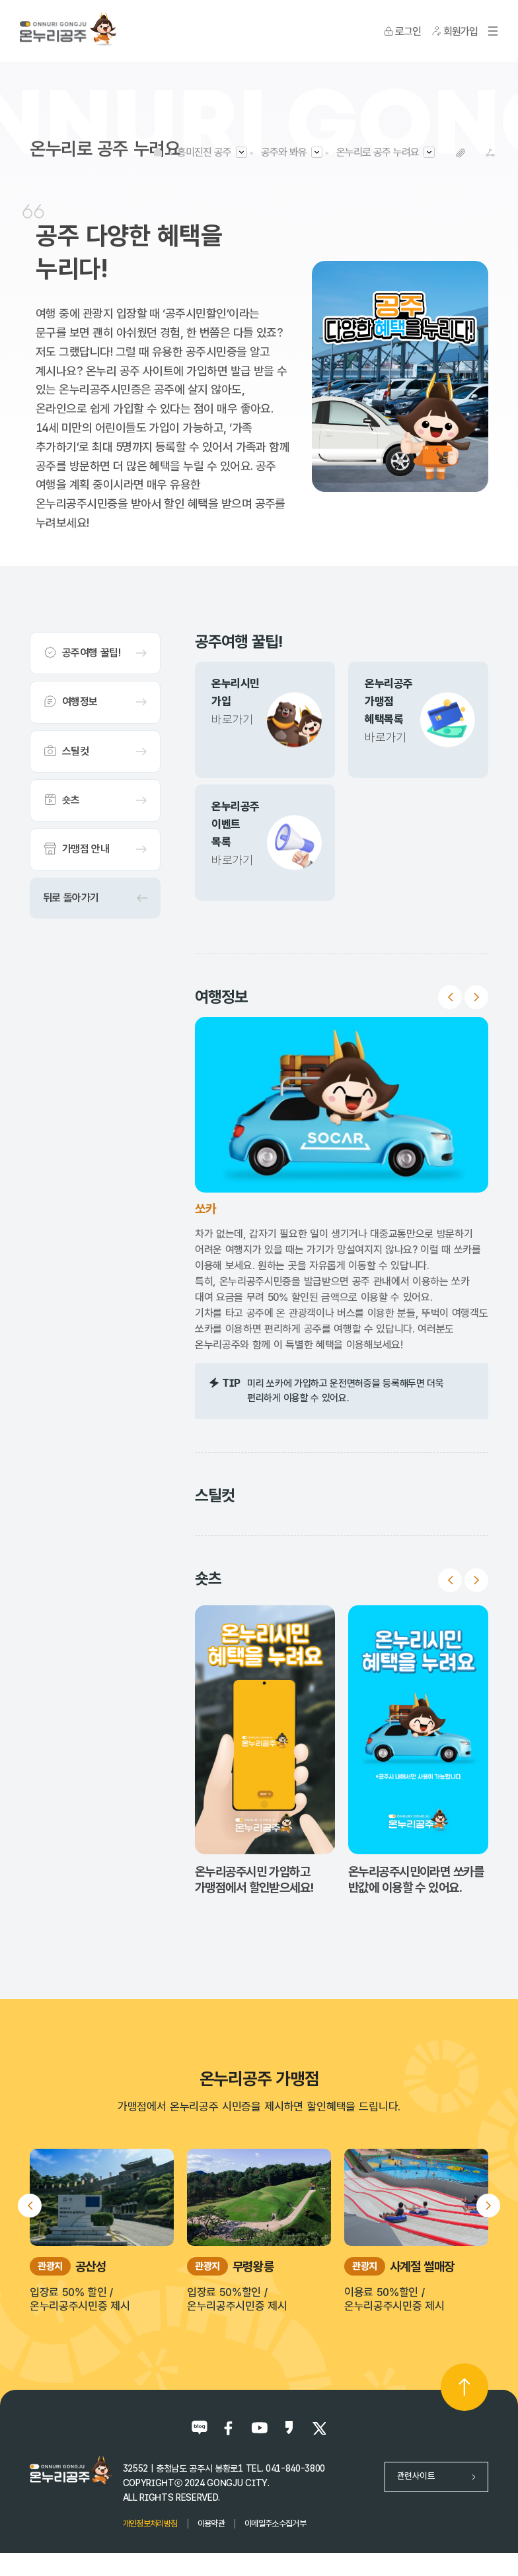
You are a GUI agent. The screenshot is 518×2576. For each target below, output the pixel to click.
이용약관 (211, 2523)
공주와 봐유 (284, 152)
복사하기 (460, 152)
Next (476, 997)
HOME (158, 152)
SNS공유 (489, 152)
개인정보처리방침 (150, 2523)
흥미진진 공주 (204, 152)
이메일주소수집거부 (275, 2523)
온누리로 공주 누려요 (377, 152)
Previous (450, 997)
